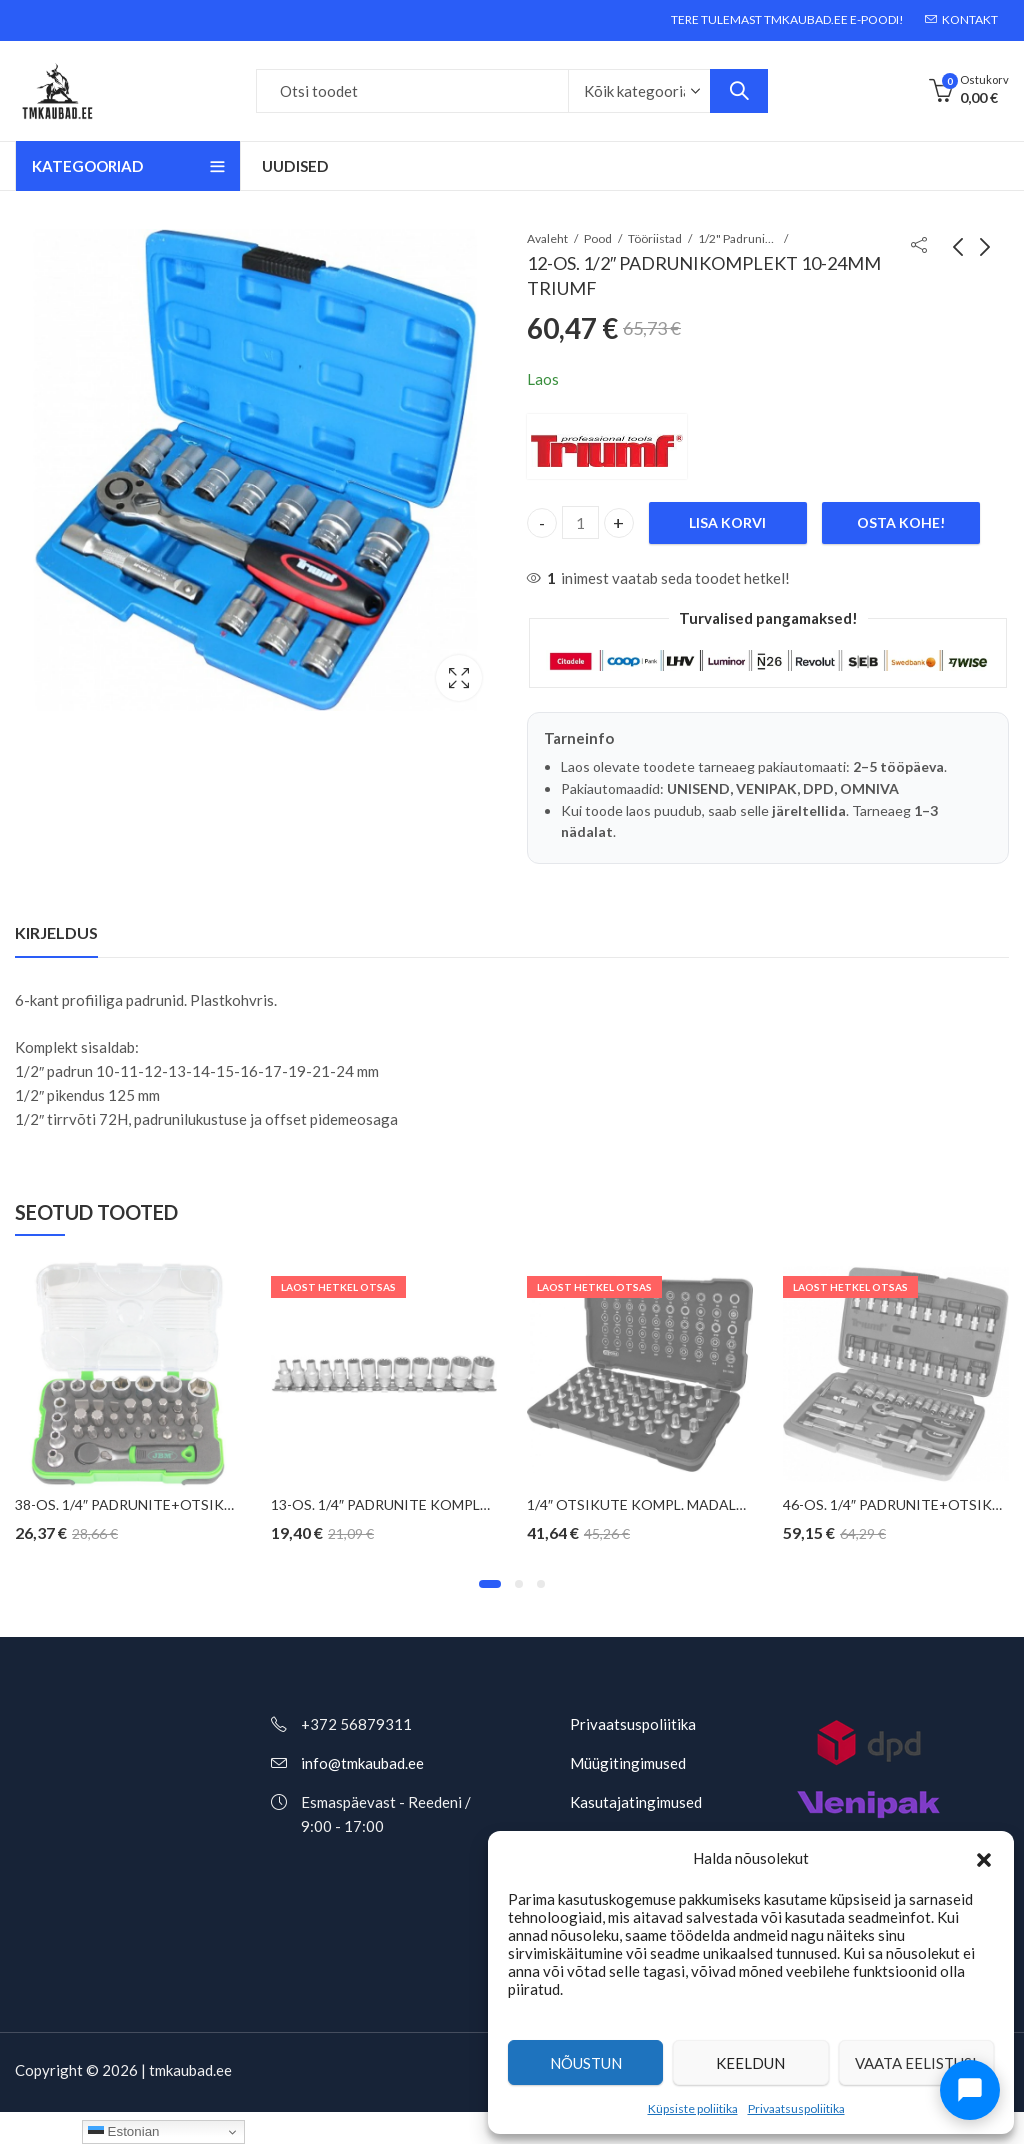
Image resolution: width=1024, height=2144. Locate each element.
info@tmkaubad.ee (362, 1763)
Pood (598, 238)
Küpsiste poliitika (693, 2108)
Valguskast (459, 678)
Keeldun (750, 2063)
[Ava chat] (970, 2090)
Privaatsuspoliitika (796, 2108)
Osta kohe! (901, 522)
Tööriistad (655, 238)
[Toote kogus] (581, 522)
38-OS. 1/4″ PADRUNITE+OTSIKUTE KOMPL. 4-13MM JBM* (208, 1504)
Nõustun (586, 2063)
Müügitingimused (628, 1763)
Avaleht (547, 238)
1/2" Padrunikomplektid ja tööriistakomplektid (738, 238)
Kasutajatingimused (636, 1802)
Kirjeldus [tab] (56, 932)
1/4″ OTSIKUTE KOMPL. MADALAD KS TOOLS (677, 1504)
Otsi (739, 91)
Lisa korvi (727, 522)
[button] (984, 1858)
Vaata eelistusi (916, 2063)
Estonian (124, 2132)
